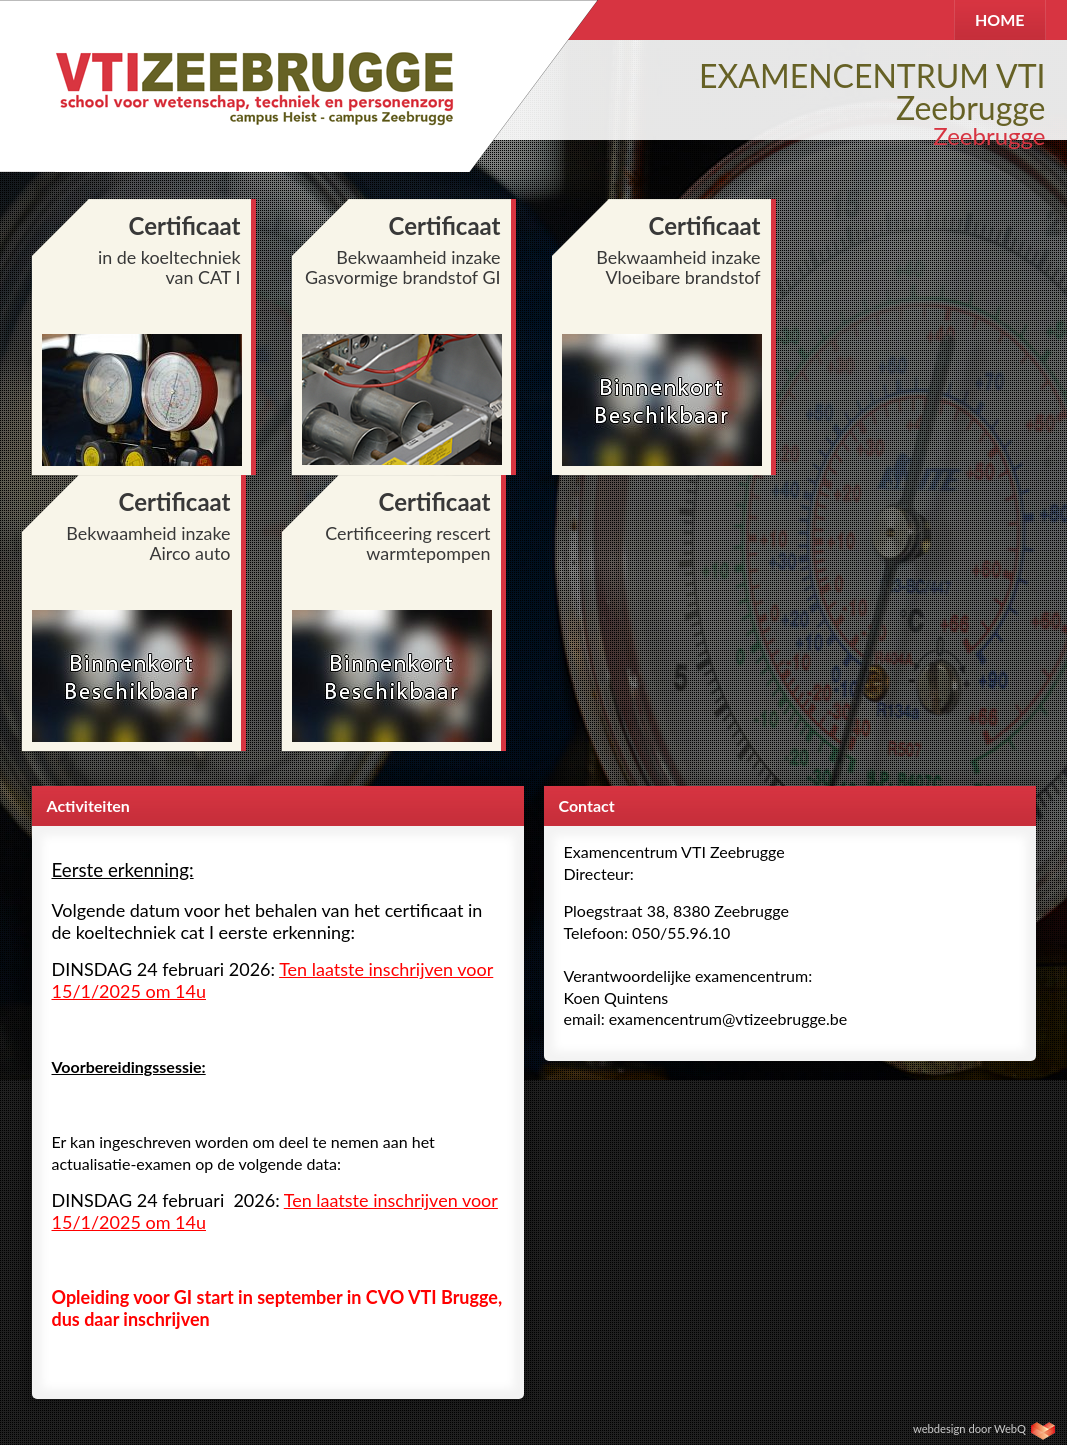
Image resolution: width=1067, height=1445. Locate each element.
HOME (1000, 19)
